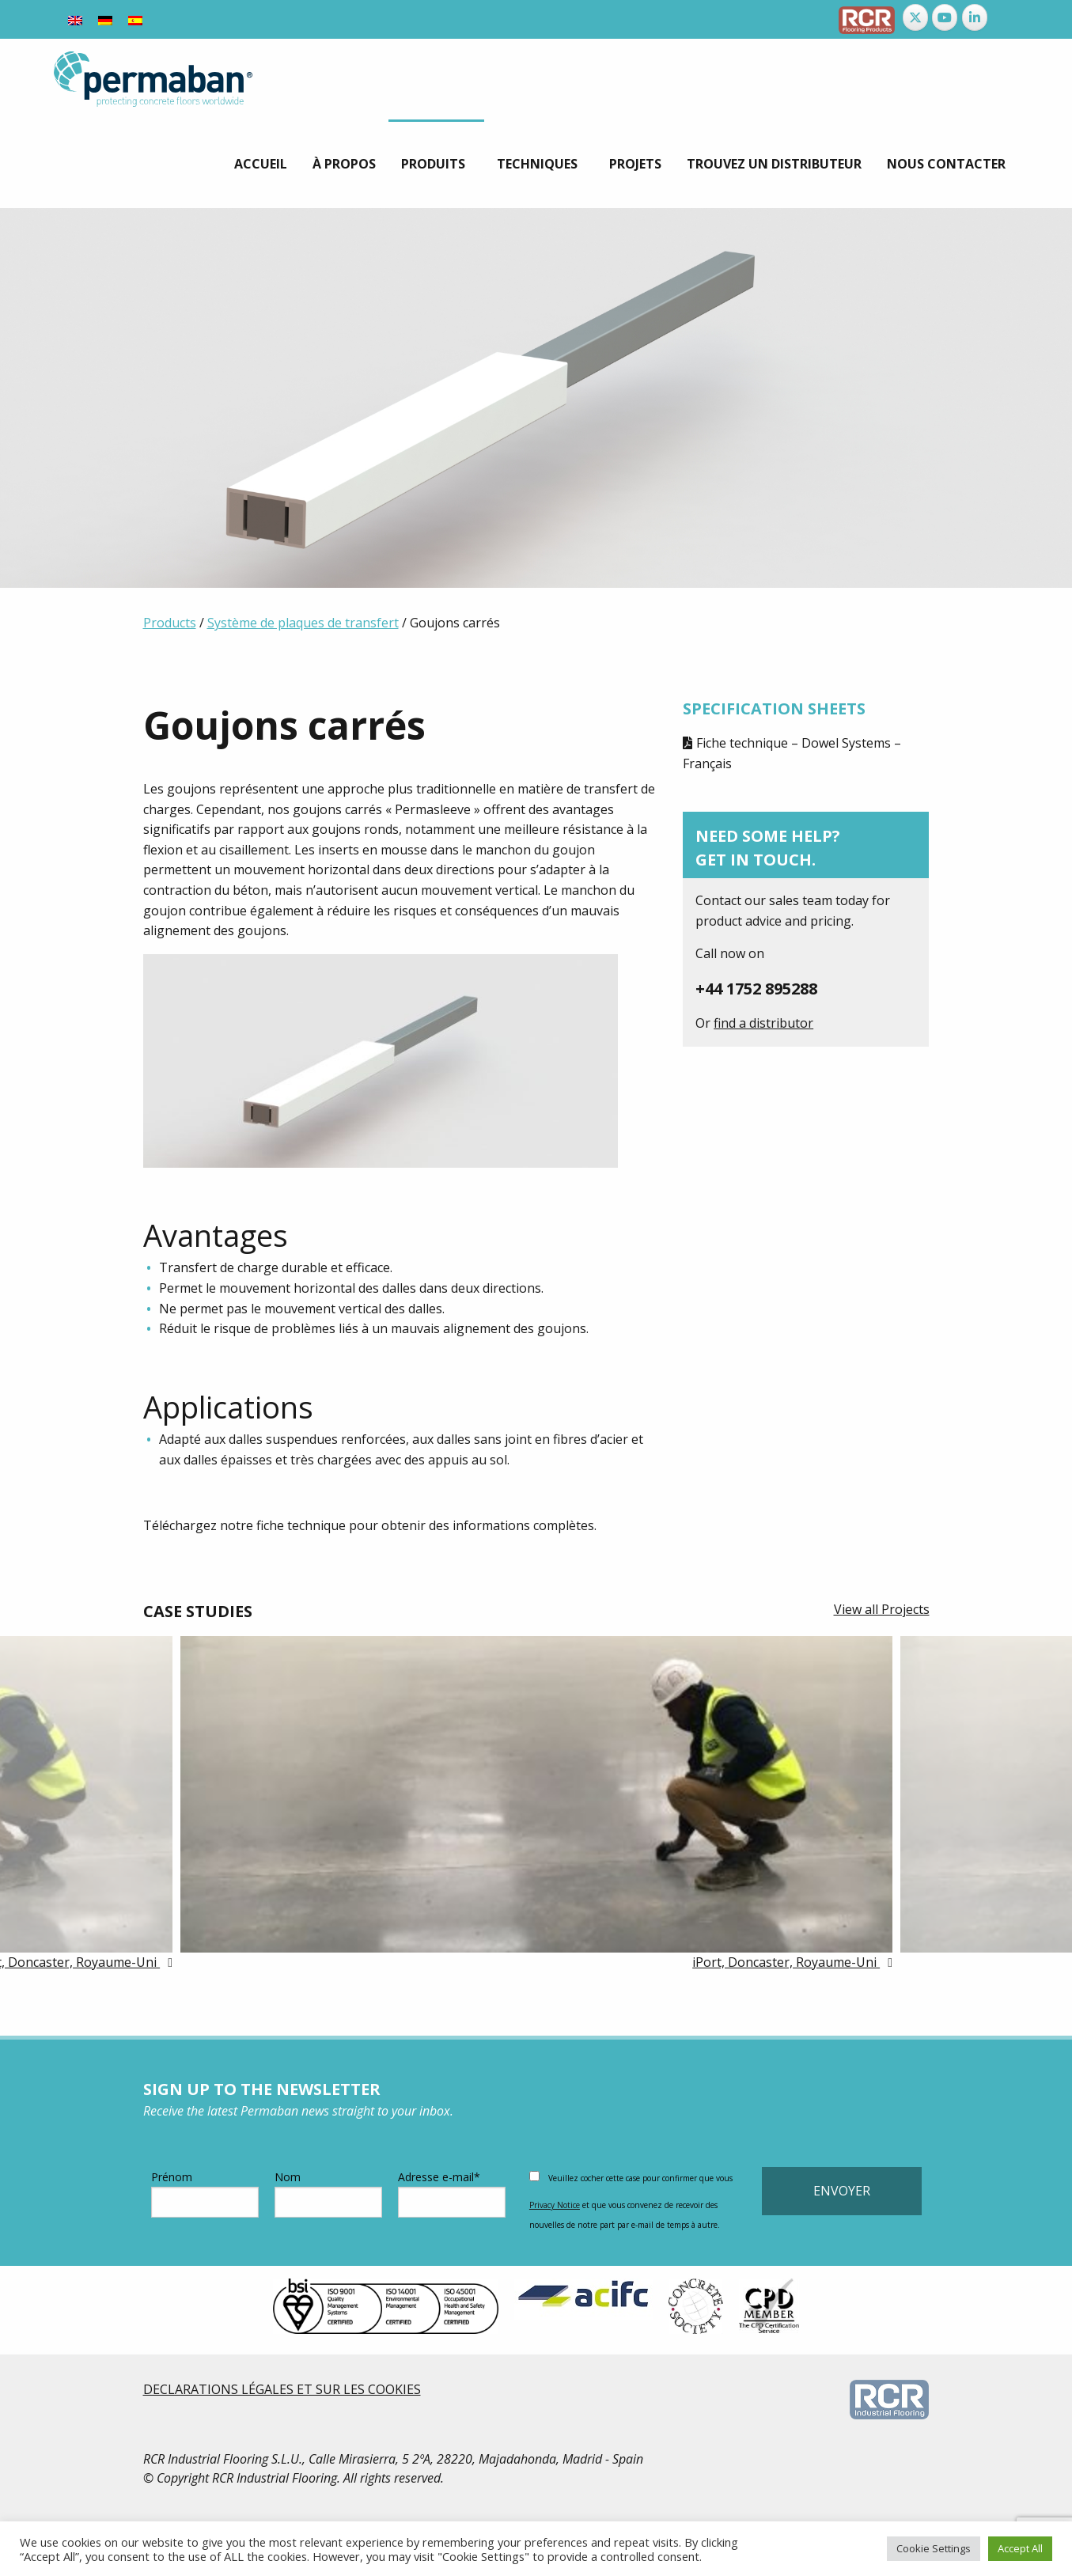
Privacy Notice (554, 2204)
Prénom (205, 2193)
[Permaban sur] (1004, 17)
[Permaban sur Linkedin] (974, 17)
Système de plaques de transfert (303, 622)
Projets (635, 163)
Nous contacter (946, 163)
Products (169, 622)
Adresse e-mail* (452, 2193)
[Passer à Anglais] (75, 19)
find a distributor (763, 1023)
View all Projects (882, 1609)
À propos (344, 163)
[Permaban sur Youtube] (944, 17)
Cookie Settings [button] (933, 2548)
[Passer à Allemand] (105, 19)
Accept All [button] (1020, 2548)
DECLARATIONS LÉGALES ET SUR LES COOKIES (282, 2389)
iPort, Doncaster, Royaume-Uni (786, 1962)
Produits (433, 163)
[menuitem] (261, 163)
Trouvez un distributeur (774, 163)
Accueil (260, 163)
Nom (328, 2193)
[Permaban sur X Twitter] (915, 17)
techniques (537, 163)
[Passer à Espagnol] (135, 19)
